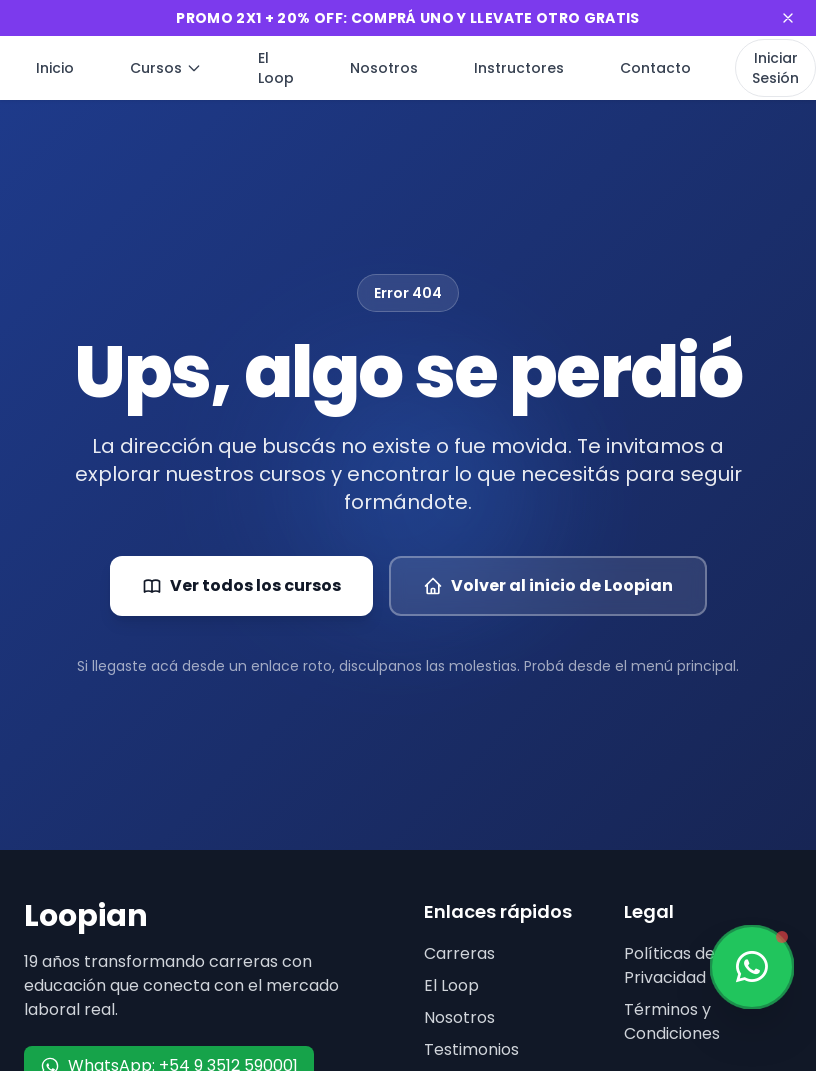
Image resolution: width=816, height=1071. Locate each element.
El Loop (276, 68)
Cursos (166, 68)
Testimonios (471, 1049)
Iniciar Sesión (775, 68)
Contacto (655, 68)
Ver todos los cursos (241, 585)
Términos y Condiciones (672, 1021)
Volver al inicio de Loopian (548, 585)
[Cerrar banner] (788, 18)
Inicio (55, 68)
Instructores (519, 68)
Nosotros (384, 68)
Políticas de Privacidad (669, 965)
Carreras (459, 953)
